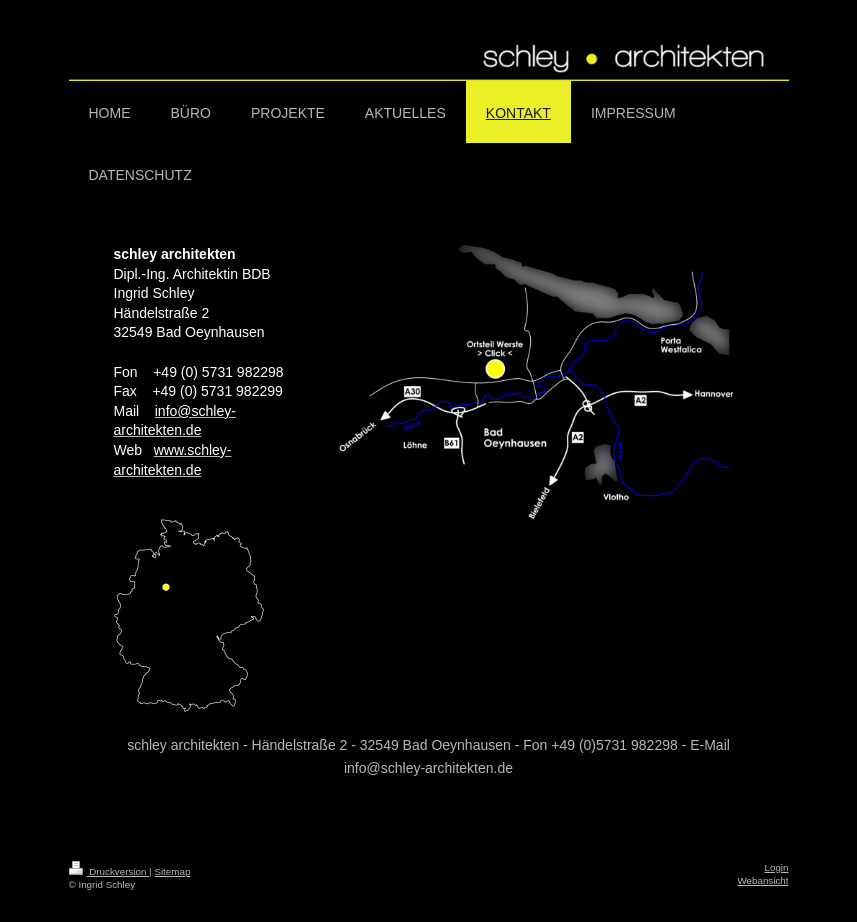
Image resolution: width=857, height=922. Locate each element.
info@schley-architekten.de (428, 768)
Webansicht (762, 880)
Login (777, 867)
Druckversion (109, 871)
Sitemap (172, 871)
